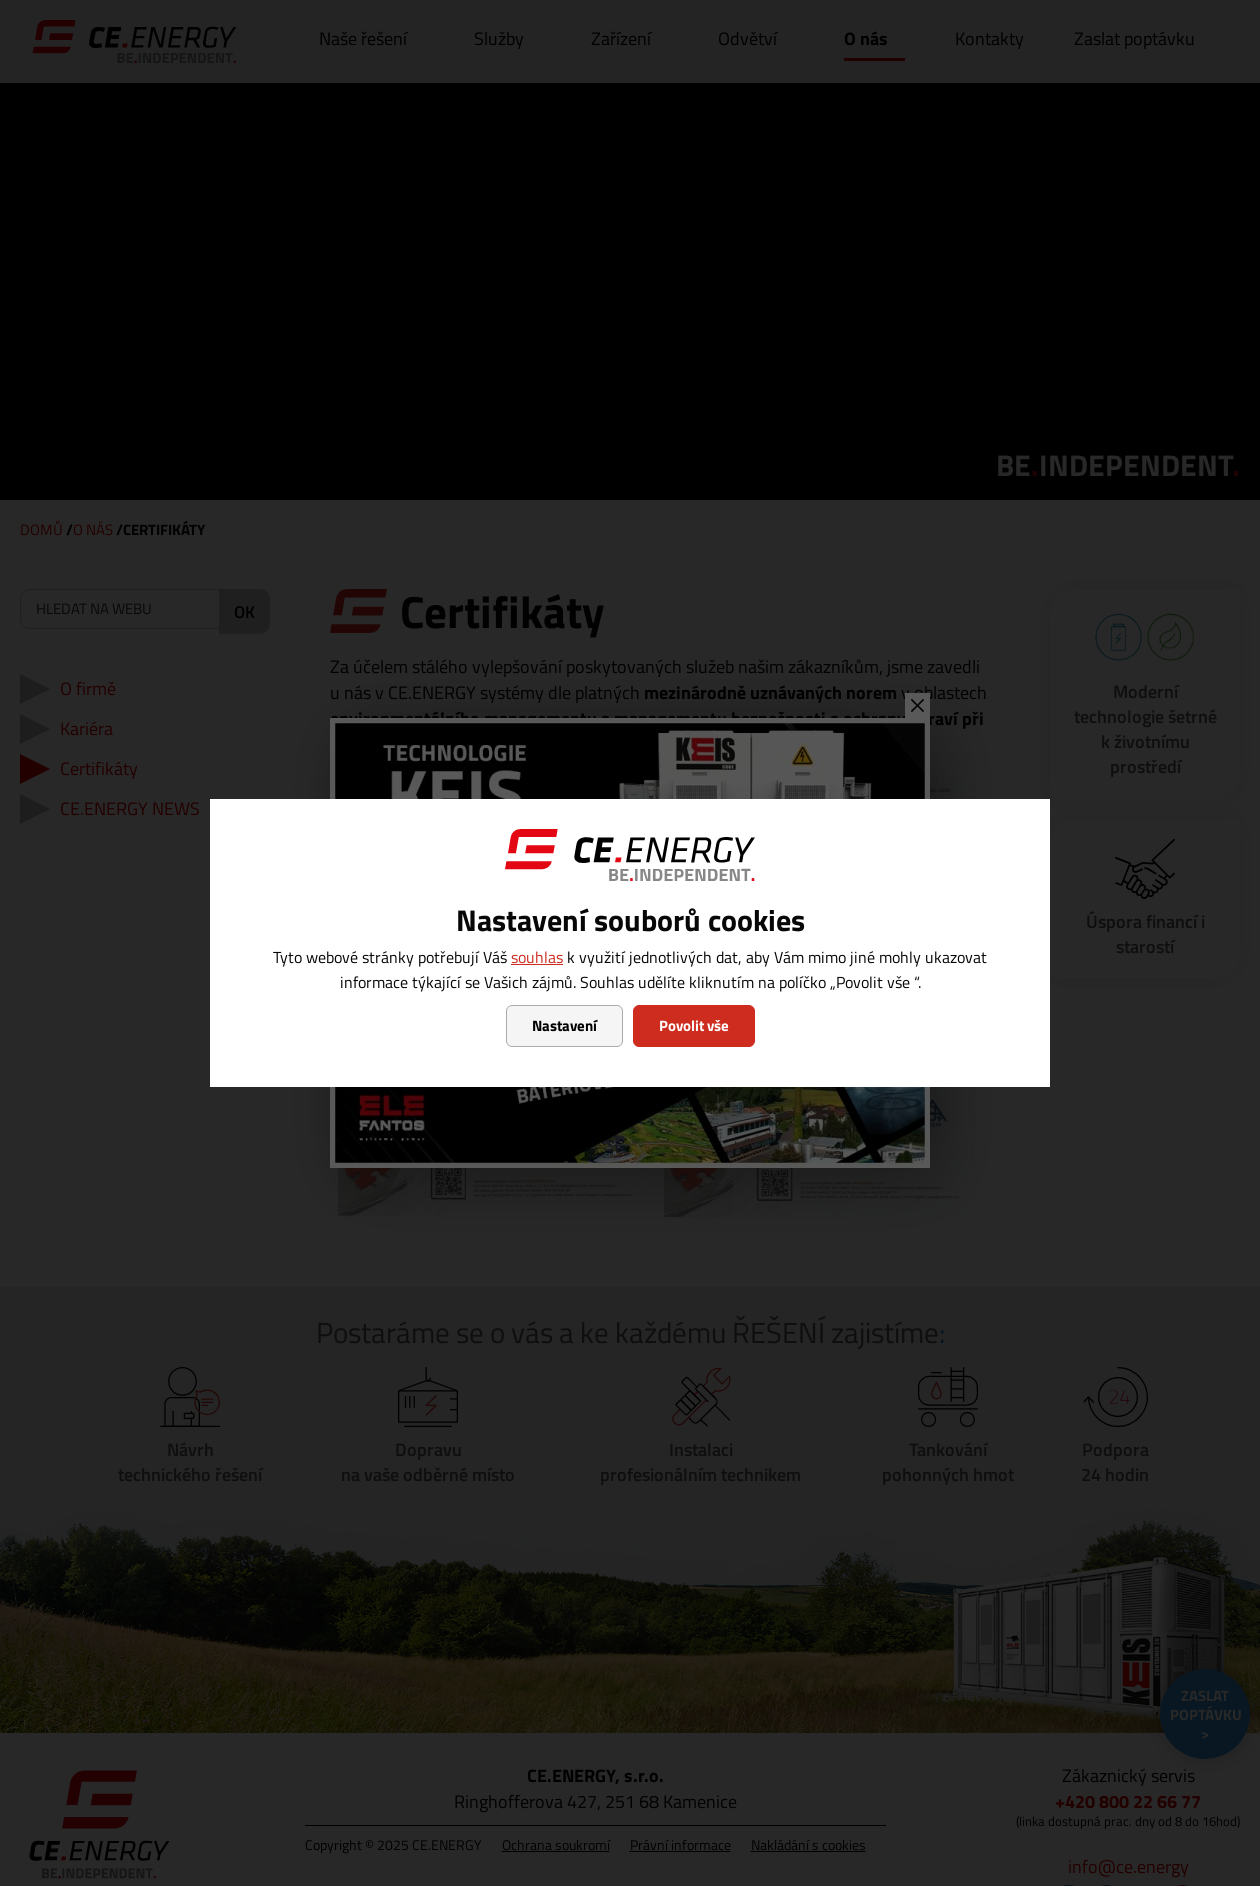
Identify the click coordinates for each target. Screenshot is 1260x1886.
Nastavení (564, 1025)
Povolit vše (694, 1025)
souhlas (537, 957)
